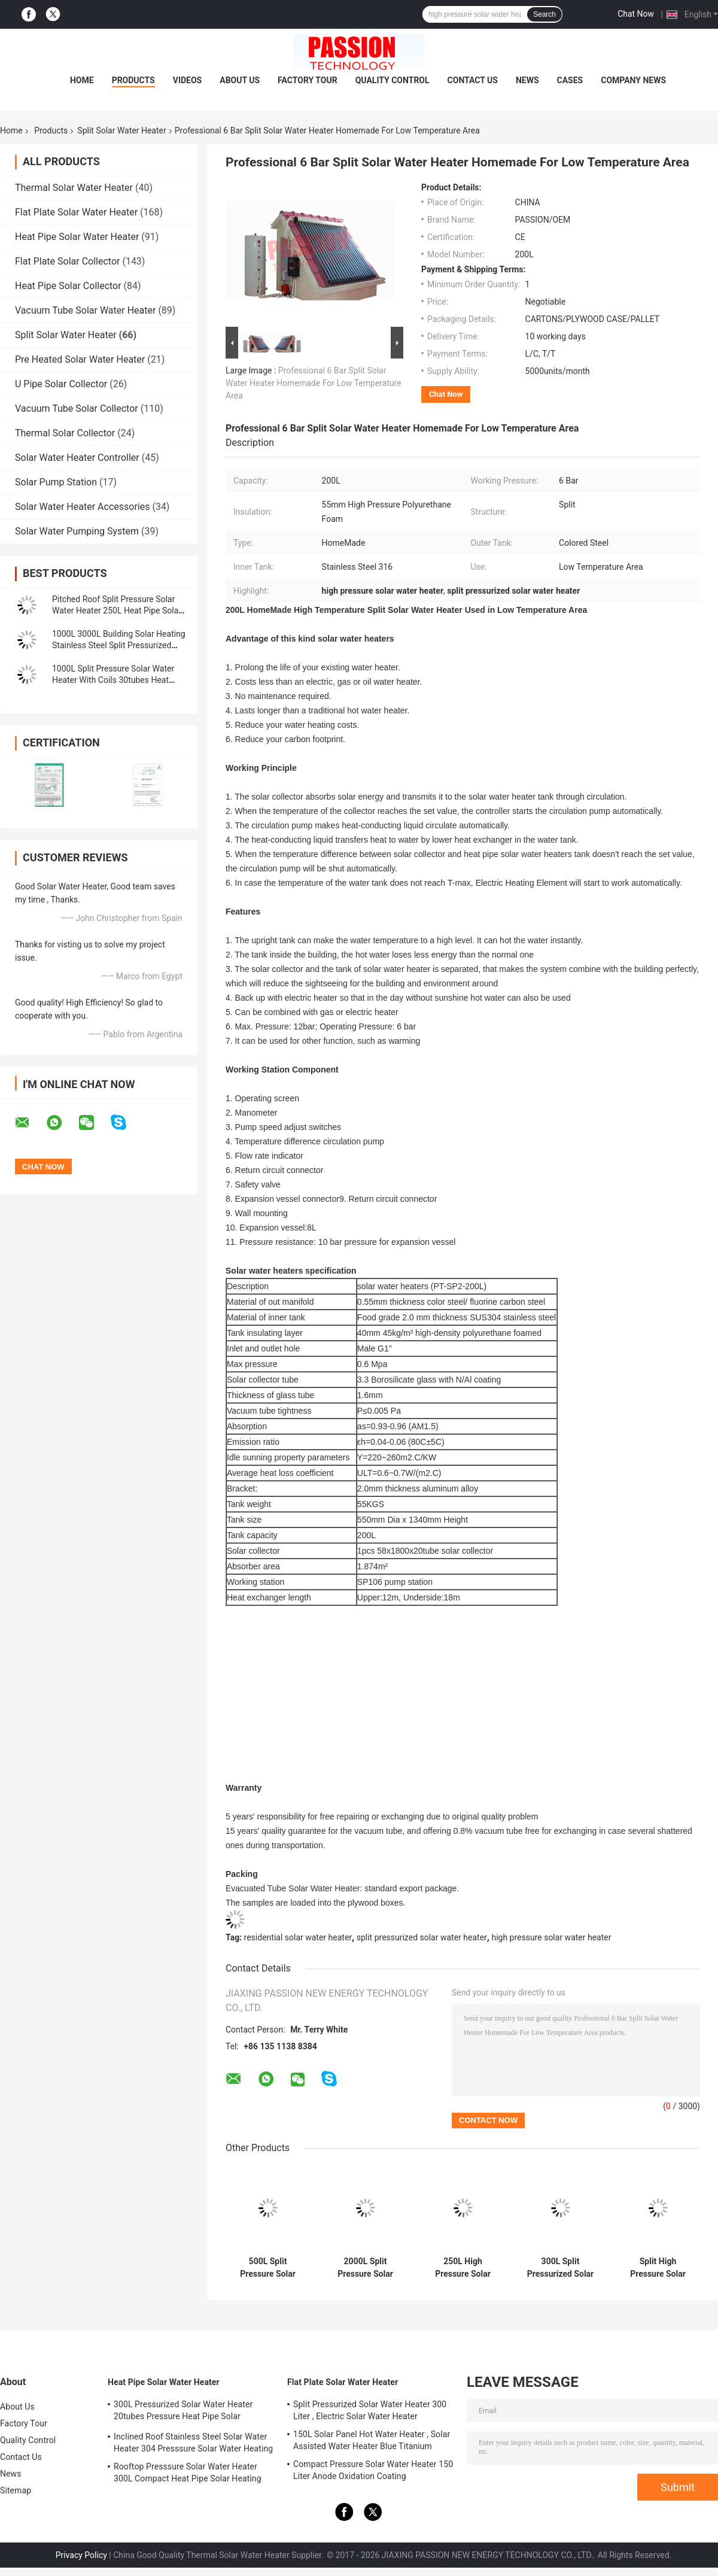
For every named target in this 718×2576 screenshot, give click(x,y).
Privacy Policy (81, 2555)
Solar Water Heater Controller (77, 457)
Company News (633, 80)
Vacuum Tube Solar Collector (76, 408)
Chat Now (635, 14)
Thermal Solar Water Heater (74, 187)
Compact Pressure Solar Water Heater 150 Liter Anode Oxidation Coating (373, 2470)
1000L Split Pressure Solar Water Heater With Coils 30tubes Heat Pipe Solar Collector (113, 680)
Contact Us (473, 80)
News (527, 80)
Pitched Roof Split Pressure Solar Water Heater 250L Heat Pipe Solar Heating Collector (116, 610)
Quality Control (392, 80)
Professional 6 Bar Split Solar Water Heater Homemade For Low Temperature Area (313, 383)
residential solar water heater (298, 1937)
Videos (187, 80)
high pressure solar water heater (551, 1937)
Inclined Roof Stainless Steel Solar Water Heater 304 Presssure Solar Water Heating (193, 2442)
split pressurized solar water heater (422, 1937)
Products (133, 80)
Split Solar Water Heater (121, 130)
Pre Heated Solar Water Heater (80, 359)
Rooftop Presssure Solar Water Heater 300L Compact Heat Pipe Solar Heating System (187, 2474)
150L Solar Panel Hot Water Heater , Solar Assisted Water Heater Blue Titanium (371, 2440)
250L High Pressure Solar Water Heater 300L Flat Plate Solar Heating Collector (463, 2267)
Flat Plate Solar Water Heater (76, 212)
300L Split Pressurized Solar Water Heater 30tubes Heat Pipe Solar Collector (560, 2267)
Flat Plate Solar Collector (67, 261)
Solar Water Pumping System (77, 531)
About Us (240, 80)
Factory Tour (307, 80)
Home (82, 80)
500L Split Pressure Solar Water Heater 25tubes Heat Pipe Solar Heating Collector (267, 2267)
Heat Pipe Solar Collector (68, 285)
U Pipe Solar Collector (61, 384)
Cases (570, 80)
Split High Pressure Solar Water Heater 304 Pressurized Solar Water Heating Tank (658, 2267)
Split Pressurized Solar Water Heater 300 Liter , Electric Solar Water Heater (369, 2410)
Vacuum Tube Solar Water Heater (85, 310)
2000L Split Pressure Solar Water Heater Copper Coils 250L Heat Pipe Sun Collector (365, 2267)
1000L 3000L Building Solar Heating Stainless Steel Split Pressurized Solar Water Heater (118, 645)
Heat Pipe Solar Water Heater (77, 236)
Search (544, 14)
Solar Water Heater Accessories (82, 506)
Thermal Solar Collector (65, 433)
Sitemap (15, 2490)
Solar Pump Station (56, 482)
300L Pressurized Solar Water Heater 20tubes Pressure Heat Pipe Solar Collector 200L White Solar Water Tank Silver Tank (186, 2412)
